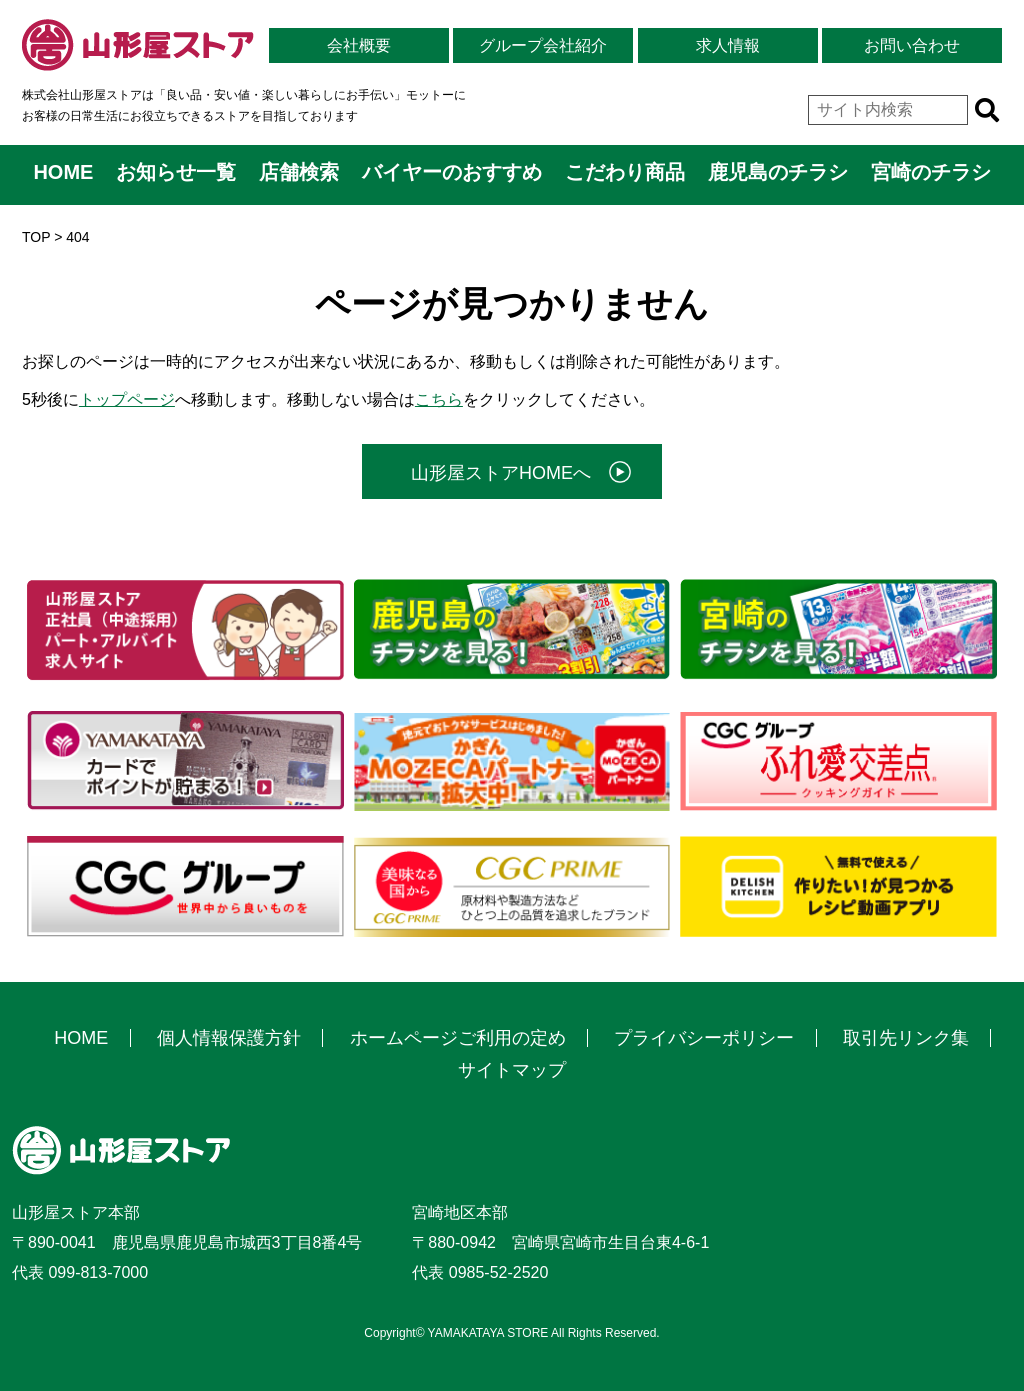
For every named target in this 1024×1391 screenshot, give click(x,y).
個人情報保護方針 (229, 1038)
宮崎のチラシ (931, 172)
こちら (439, 399)
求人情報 (728, 45)
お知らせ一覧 (176, 172)
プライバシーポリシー (704, 1038)
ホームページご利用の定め (458, 1038)
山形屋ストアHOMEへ (501, 473)
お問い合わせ (912, 45)
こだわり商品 (625, 172)
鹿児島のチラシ (778, 172)
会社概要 (359, 45)
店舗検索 (299, 172)
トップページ (127, 399)
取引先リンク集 (906, 1038)
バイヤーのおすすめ (452, 172)
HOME (63, 172)
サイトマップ (512, 1070)
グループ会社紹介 (543, 45)
